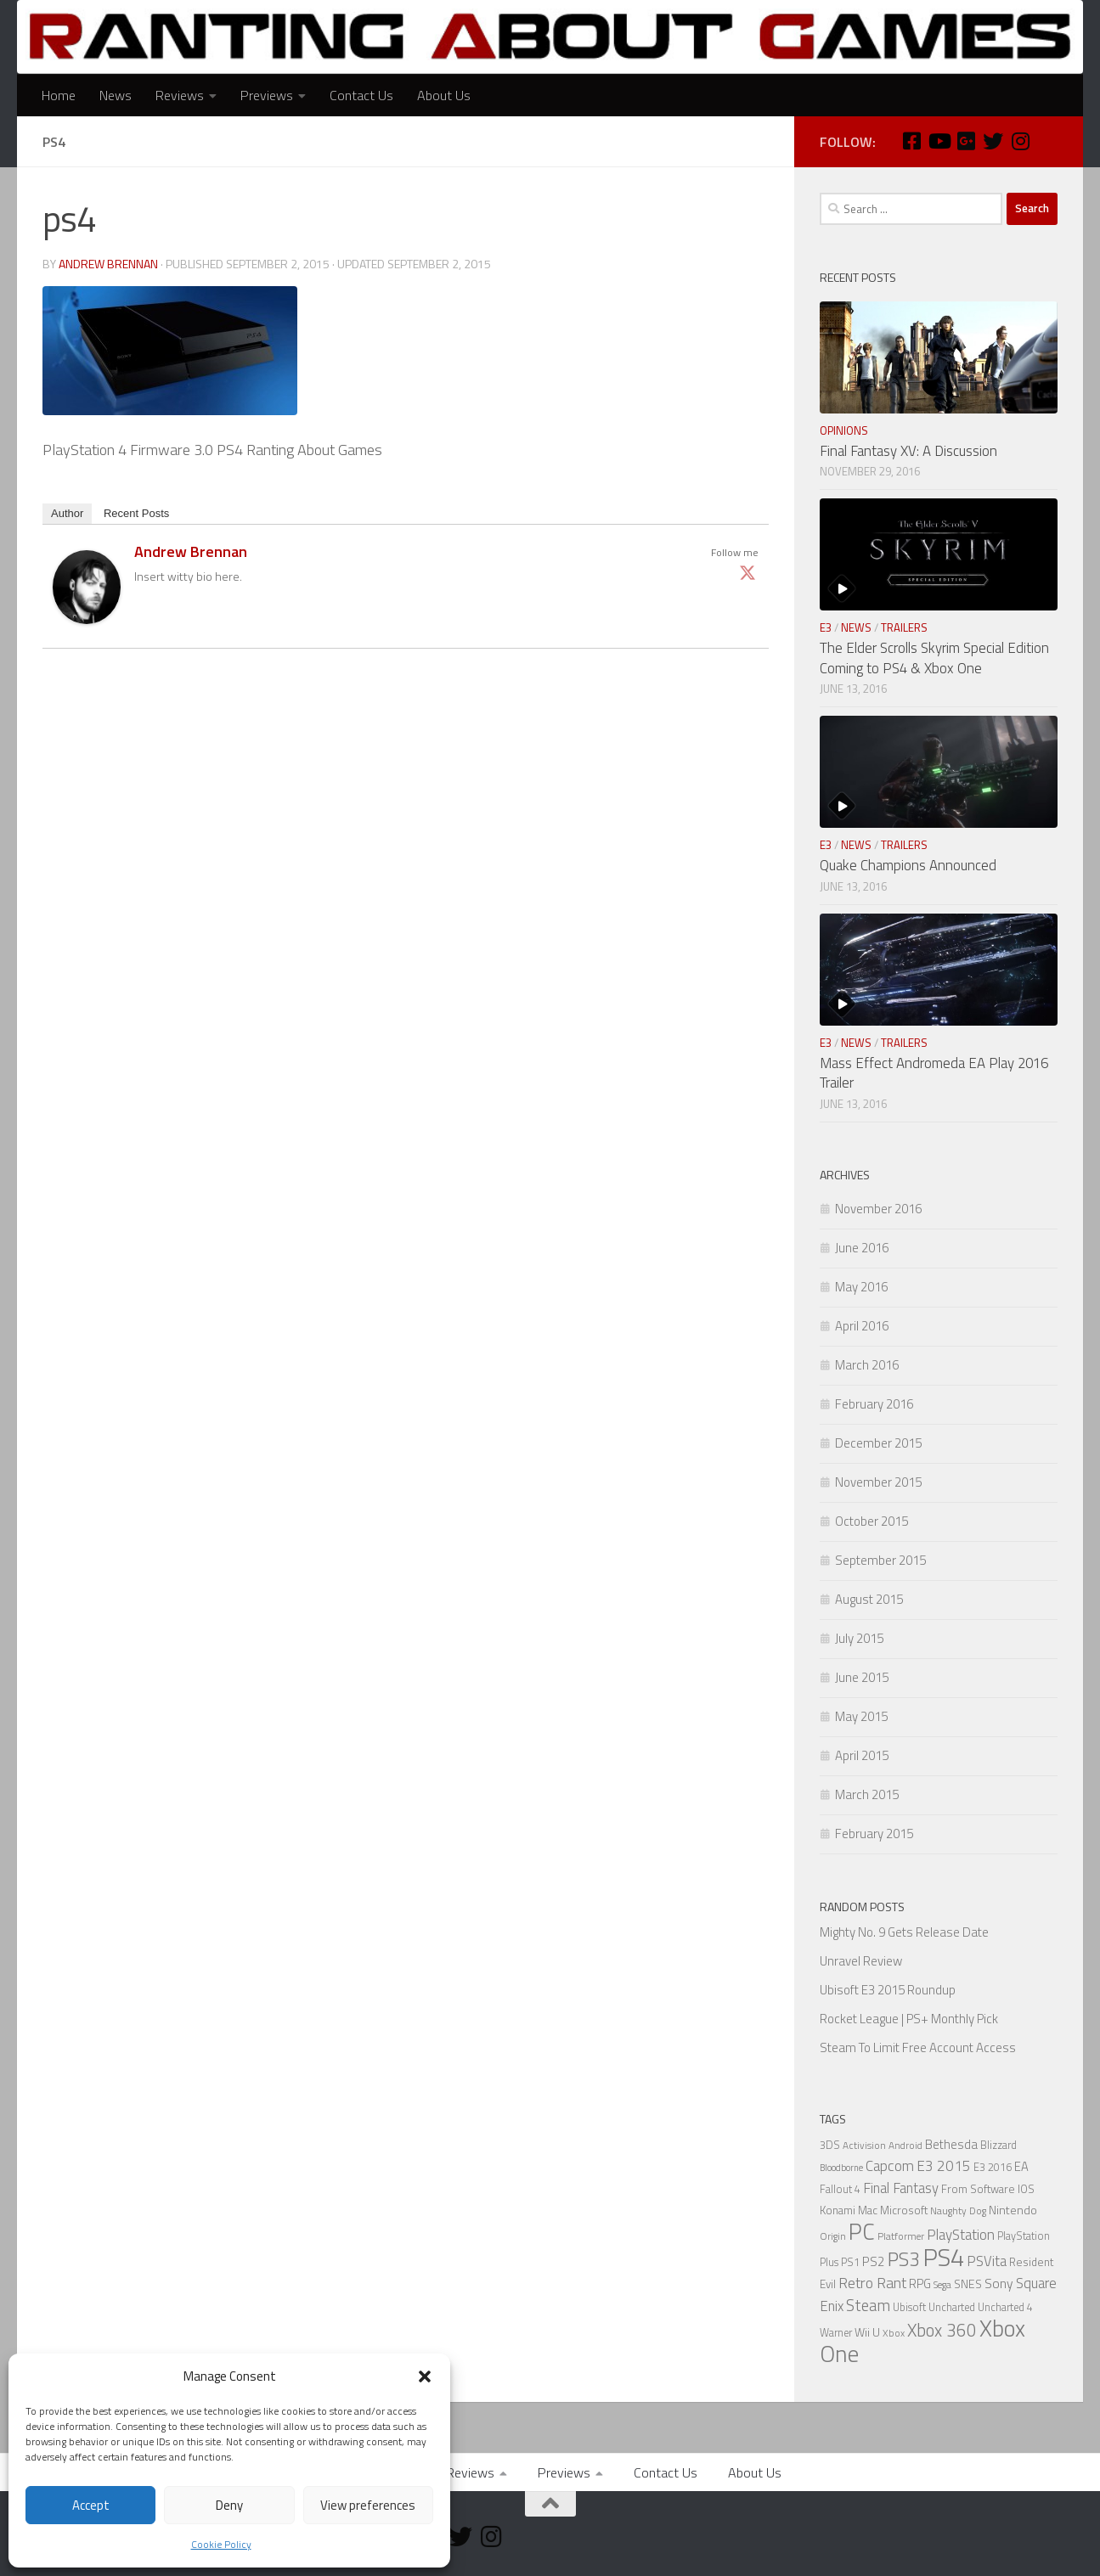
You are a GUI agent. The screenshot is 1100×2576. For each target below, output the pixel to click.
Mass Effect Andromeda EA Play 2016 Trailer (934, 1073)
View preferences (367, 2505)
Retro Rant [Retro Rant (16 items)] (872, 2282)
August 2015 (869, 1599)
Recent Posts (136, 513)
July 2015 (859, 1638)
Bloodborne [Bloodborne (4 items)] (841, 2167)
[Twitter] (993, 141)
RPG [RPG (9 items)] (920, 2283)
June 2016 (861, 1247)
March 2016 (867, 1365)
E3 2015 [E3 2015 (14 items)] (944, 2166)
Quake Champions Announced (908, 865)
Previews (266, 95)
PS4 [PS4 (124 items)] (943, 2256)
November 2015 (878, 1482)
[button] (424, 2376)
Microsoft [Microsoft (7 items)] (904, 2210)
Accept (91, 2505)
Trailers (904, 627)
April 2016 (861, 1326)
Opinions (844, 430)
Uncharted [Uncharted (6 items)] (951, 2307)
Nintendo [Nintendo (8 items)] (1013, 2210)
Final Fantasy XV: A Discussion (908, 451)
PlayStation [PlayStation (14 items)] (961, 2235)
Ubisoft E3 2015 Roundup (888, 1989)
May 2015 (861, 1716)
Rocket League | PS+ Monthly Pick (909, 2018)
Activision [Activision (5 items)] (864, 2145)
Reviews (179, 95)
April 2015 (861, 1755)
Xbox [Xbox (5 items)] (894, 2333)
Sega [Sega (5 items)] (942, 2284)
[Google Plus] (966, 141)
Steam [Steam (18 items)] (868, 2305)
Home (59, 95)
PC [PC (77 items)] (862, 2231)
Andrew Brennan (108, 264)
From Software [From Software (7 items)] (978, 2188)
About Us (444, 95)
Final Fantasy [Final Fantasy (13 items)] (901, 2187)
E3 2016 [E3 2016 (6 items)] (992, 2167)
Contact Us (361, 95)
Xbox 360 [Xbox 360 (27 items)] (942, 2330)
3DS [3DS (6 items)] (830, 2145)
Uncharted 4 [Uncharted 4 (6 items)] (1005, 2307)
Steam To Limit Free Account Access (918, 2047)
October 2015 (871, 1521)
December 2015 (878, 1443)
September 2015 (880, 1560)
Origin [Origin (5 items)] (833, 2236)
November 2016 (878, 1208)
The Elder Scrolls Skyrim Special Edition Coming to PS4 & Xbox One (934, 658)
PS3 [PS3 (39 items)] (904, 2259)
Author (67, 513)
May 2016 (861, 1286)
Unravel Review (861, 1961)
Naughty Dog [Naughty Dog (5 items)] (958, 2211)
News (115, 95)
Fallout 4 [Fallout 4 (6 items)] (840, 2189)
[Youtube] (938, 141)
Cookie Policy (221, 2544)
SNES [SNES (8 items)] (968, 2283)
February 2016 (874, 1404)
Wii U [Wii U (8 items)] (867, 2332)
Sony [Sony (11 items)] (998, 2283)
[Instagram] (1020, 141)
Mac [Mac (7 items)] (867, 2210)
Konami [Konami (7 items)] (837, 2210)
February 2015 (874, 1833)
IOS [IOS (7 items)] (1026, 2188)
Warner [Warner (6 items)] (836, 2333)
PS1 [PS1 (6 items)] (850, 2262)
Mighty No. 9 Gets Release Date (904, 1932)
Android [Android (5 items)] (905, 2145)
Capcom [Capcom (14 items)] (890, 2166)
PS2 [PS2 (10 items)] (873, 2261)
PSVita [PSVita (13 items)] (987, 2260)
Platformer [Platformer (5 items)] (900, 2236)
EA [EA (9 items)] (1021, 2166)
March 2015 (867, 1794)
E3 (826, 627)
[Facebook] (911, 141)
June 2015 (861, 1677)
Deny (229, 2505)
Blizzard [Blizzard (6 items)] (998, 2145)
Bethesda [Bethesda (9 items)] (951, 2144)
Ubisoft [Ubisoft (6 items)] (909, 2307)
